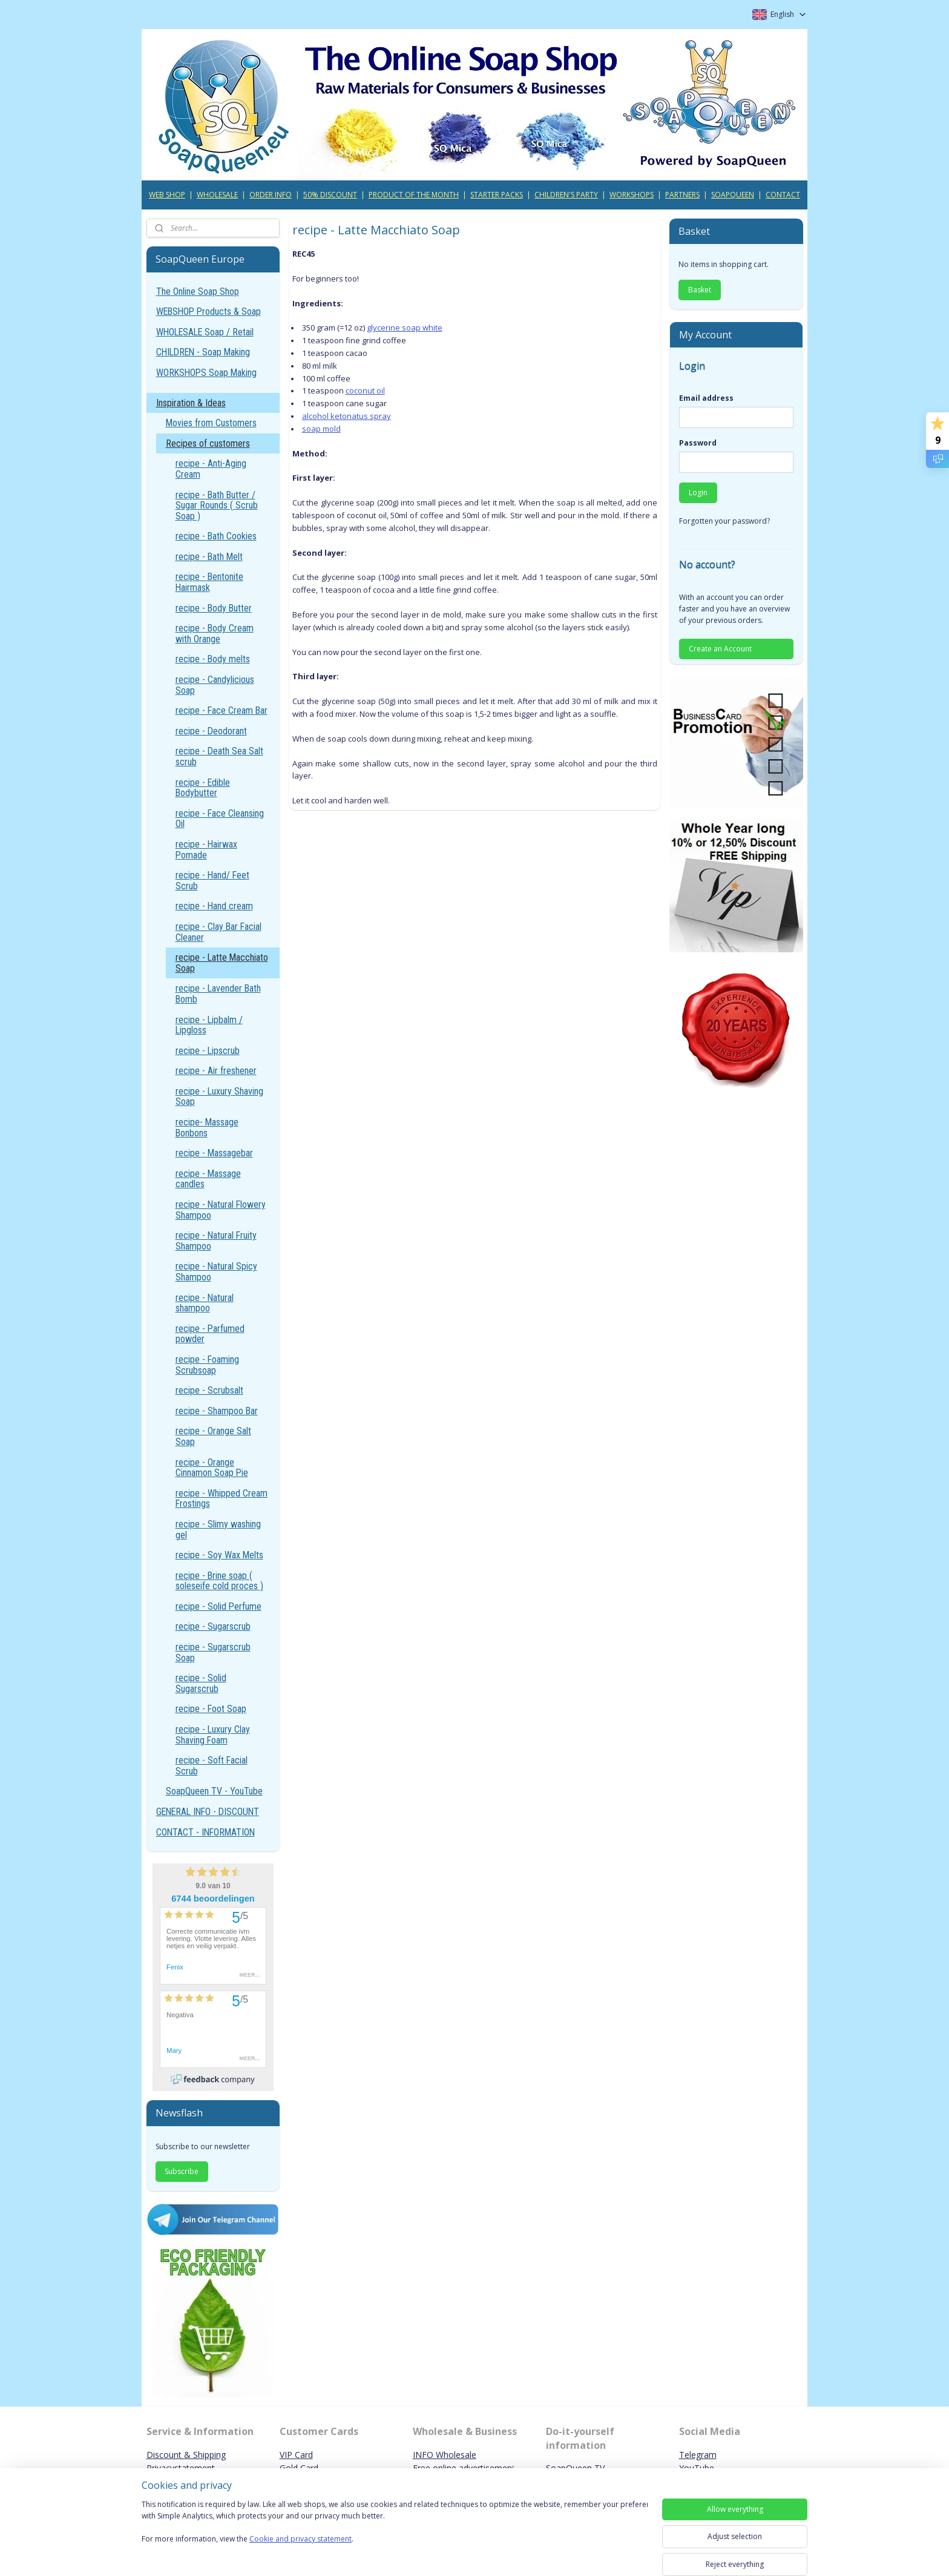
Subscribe (182, 2171)
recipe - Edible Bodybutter (203, 788)
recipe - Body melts (213, 659)
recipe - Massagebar (214, 1153)
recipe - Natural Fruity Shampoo (216, 1241)
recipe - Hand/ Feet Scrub (212, 880)
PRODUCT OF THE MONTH (414, 194)
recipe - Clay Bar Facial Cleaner (218, 932)
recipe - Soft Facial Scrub (212, 1765)
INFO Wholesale (444, 2454)
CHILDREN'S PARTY (566, 194)
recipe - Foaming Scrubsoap (207, 1365)
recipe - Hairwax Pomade (206, 849)
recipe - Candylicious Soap (215, 685)
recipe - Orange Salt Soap (213, 1436)
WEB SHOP (167, 194)
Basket (699, 290)
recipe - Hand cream (214, 906)
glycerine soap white (404, 327)
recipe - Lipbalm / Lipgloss (209, 1025)
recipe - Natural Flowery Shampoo (221, 1210)
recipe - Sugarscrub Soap (213, 1652)
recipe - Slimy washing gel (218, 1529)
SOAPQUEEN (732, 194)
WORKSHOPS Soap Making (206, 372)
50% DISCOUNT (330, 194)
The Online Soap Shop (197, 291)
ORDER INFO (270, 194)
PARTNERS (682, 194)
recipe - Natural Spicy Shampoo (216, 1271)
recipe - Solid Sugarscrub (201, 1683)
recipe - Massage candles (208, 1179)
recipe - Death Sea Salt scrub (219, 756)
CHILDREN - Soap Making (203, 352)
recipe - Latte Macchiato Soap (222, 963)
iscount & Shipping (189, 2454)
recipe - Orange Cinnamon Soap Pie (212, 1468)
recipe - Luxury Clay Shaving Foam (213, 1735)
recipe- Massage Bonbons (207, 1127)
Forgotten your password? (724, 521)
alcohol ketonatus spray (345, 415)
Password (698, 443)
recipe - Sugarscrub (213, 1626)
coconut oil (364, 390)
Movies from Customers (211, 423)
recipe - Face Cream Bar (222, 710)
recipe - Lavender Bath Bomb (218, 994)
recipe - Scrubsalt (209, 1390)
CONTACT (783, 194)
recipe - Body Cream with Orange (215, 633)
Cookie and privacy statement (300, 2539)
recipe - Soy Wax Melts (219, 1555)
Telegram (698, 2454)
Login (698, 492)
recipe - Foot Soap (211, 1709)
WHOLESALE (217, 194)
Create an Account (720, 649)
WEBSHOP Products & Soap (208, 311)
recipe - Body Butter (214, 608)
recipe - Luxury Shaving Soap (219, 1096)
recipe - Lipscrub (208, 1050)
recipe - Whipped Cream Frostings (222, 1498)
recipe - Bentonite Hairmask (209, 582)
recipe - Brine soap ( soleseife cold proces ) (219, 1581)
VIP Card (296, 2454)
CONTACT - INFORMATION (205, 1832)
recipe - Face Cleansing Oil (220, 819)
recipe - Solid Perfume (218, 1606)
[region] (395, 2529)
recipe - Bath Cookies (216, 536)
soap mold (320, 428)
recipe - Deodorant (211, 731)
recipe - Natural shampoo (205, 1303)
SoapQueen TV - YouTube (214, 1791)
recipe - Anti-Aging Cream (211, 469)
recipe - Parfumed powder (210, 1334)
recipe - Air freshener (216, 1070)
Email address (706, 398)
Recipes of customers (208, 443)
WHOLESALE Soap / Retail (205, 332)
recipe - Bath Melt (209, 556)
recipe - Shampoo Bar (217, 1411)
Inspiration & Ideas (191, 403)
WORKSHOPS (631, 194)
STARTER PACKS (496, 194)
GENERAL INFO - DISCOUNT (207, 1811)
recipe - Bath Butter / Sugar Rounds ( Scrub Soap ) (217, 505)
